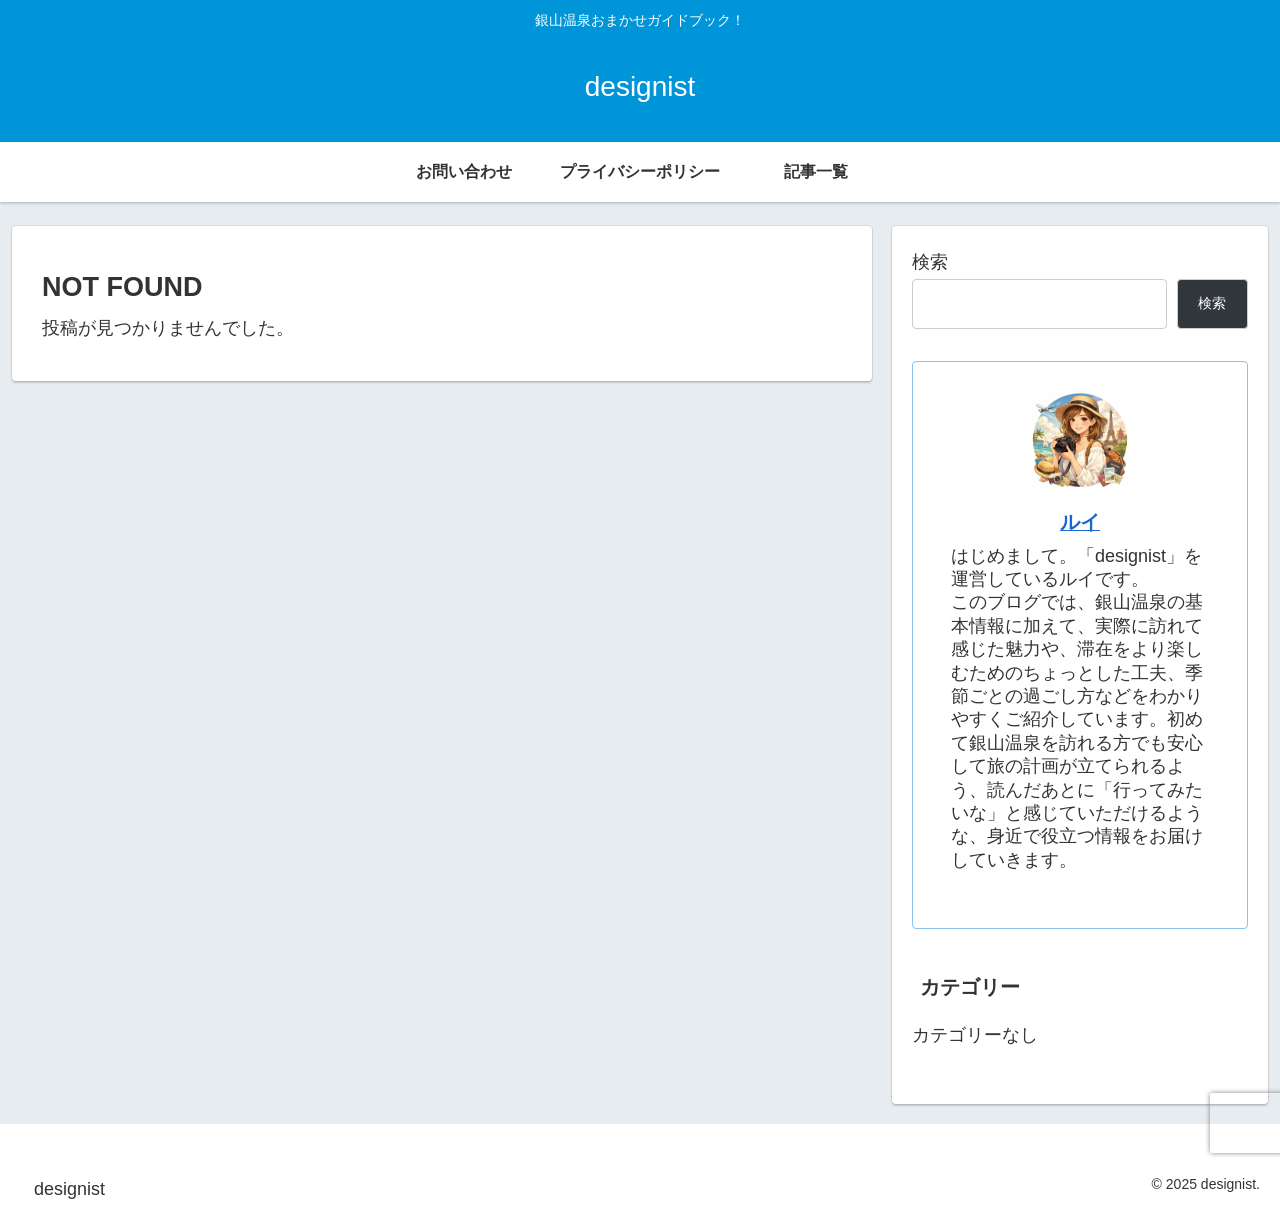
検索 (930, 262)
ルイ (1080, 522)
